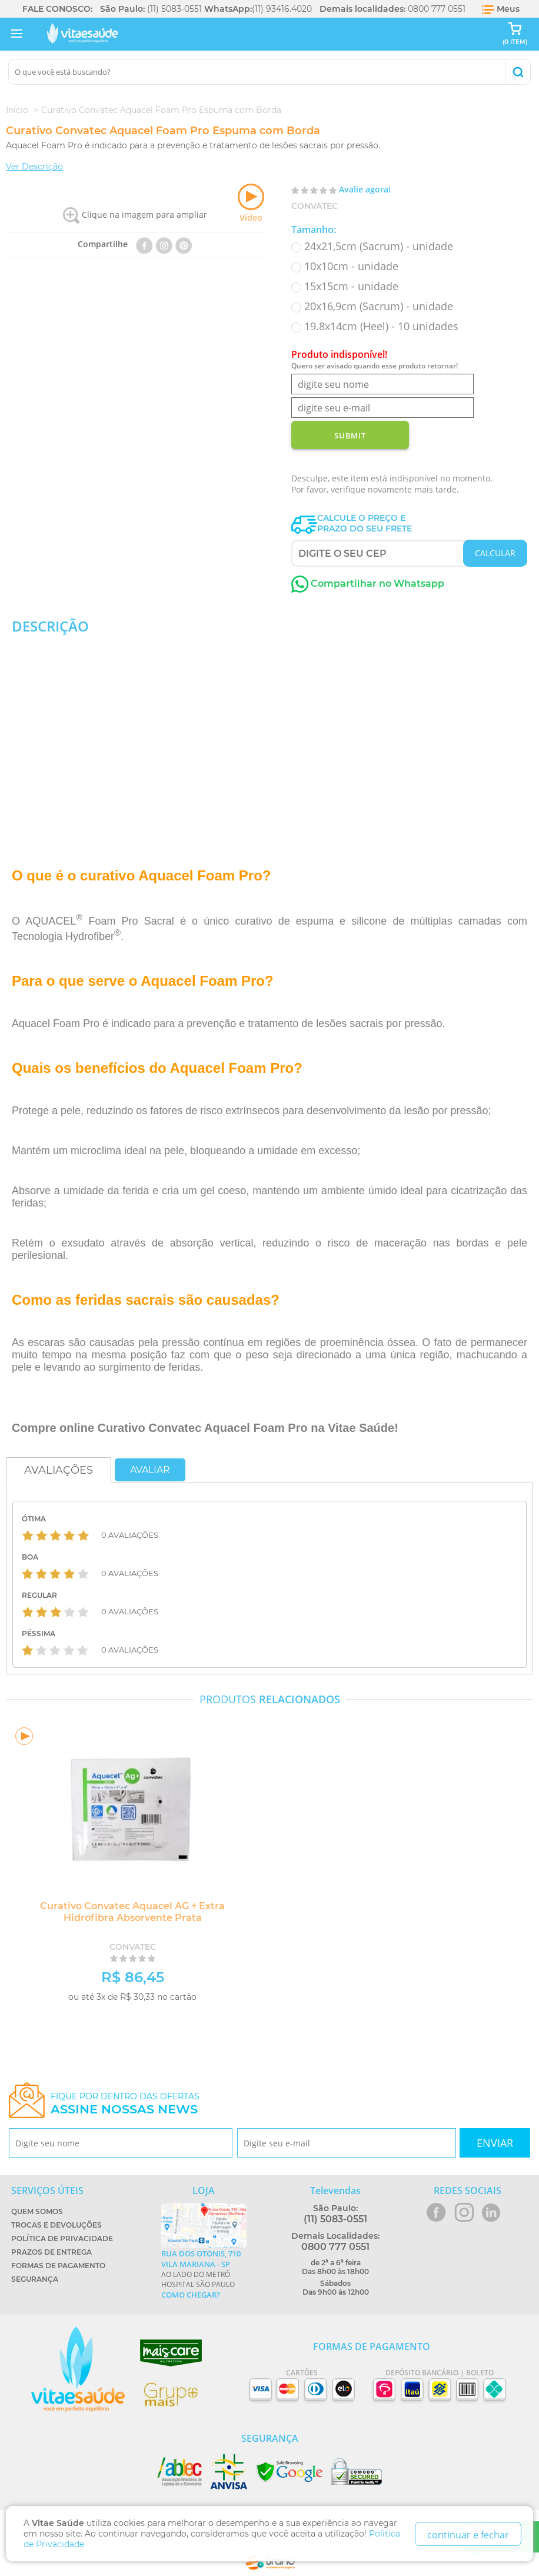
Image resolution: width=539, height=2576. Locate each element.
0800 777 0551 (436, 9)
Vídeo (251, 203)
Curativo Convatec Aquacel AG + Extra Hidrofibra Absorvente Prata (132, 1911)
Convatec (314, 206)
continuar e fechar (468, 2534)
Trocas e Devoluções (56, 2225)
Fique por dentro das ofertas (125, 2103)
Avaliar (150, 1469)
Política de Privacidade (62, 2238)
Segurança (34, 2279)
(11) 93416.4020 (282, 9)
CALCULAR (495, 553)
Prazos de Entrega (51, 2252)
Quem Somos (37, 2211)
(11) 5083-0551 (174, 9)
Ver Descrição (34, 166)
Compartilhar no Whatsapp (367, 583)
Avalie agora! (365, 189)
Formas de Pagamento (58, 2265)
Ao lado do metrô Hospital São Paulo (204, 2274)
